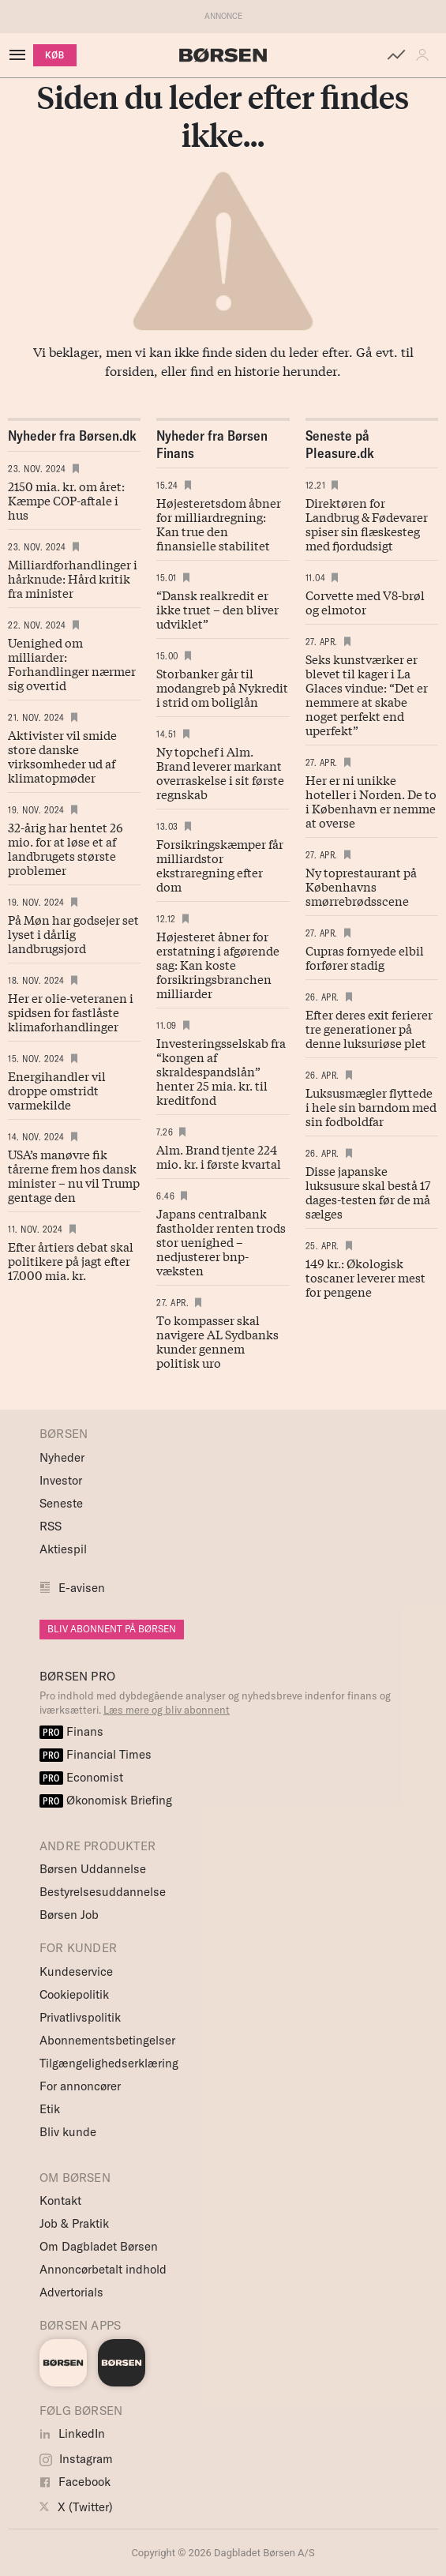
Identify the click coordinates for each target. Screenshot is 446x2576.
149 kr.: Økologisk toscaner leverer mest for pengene (365, 1277)
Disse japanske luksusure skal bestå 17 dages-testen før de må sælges (367, 1192)
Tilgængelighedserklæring (108, 2063)
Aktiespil (63, 1548)
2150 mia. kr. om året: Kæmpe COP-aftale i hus (66, 500)
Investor (60, 1480)
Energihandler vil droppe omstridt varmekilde (57, 1090)
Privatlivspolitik (80, 2017)
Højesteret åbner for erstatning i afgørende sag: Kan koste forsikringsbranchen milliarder (217, 964)
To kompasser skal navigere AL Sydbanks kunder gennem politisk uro (217, 1341)
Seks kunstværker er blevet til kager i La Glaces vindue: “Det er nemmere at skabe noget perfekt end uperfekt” (366, 694)
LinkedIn (72, 2433)
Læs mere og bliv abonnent (166, 1709)
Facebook (75, 2481)
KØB (55, 55)
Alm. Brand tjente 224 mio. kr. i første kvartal (218, 1156)
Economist (81, 1777)
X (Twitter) (76, 2506)
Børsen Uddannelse (92, 1868)
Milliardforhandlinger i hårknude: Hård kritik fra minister (72, 578)
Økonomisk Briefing (105, 1800)
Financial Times (95, 1754)
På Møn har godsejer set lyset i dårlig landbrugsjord (73, 933)
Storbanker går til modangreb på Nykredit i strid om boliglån (222, 687)
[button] (426, 55)
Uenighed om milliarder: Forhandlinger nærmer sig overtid (72, 663)
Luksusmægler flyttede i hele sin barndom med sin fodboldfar (371, 1106)
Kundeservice (76, 1971)
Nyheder (61, 1457)
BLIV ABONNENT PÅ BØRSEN (111, 1629)
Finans (71, 1731)
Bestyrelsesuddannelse (102, 1891)
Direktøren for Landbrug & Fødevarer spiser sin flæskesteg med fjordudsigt (366, 524)
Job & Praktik (74, 2223)
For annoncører (80, 2085)
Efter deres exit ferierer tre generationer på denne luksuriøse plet (369, 1028)
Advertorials (71, 2292)
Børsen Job (69, 1914)
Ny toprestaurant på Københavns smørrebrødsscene (361, 886)
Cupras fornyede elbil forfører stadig (364, 957)
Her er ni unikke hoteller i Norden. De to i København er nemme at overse (371, 801)
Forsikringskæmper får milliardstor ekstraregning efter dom (219, 865)
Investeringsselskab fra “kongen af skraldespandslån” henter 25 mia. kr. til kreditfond (221, 1071)
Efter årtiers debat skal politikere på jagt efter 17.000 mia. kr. (70, 1260)
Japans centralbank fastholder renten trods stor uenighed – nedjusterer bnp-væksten (221, 1241)
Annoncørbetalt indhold (103, 2269)
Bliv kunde (67, 2131)
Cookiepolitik (74, 1994)
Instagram (76, 2458)
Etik (49, 2108)
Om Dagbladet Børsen (98, 2246)
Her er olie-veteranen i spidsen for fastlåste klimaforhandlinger (70, 1012)
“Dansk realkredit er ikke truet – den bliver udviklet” (217, 609)
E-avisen (81, 1587)
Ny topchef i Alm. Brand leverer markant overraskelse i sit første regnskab (220, 772)
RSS (50, 1526)
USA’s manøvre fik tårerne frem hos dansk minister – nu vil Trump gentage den (74, 1175)
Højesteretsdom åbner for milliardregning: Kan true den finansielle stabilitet (218, 524)
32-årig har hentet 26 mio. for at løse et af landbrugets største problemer (65, 848)
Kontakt (60, 2200)
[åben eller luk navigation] (20, 55)
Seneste (61, 1503)
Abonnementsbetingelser (107, 2040)
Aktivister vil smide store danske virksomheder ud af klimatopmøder (62, 756)
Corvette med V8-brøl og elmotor (365, 602)
